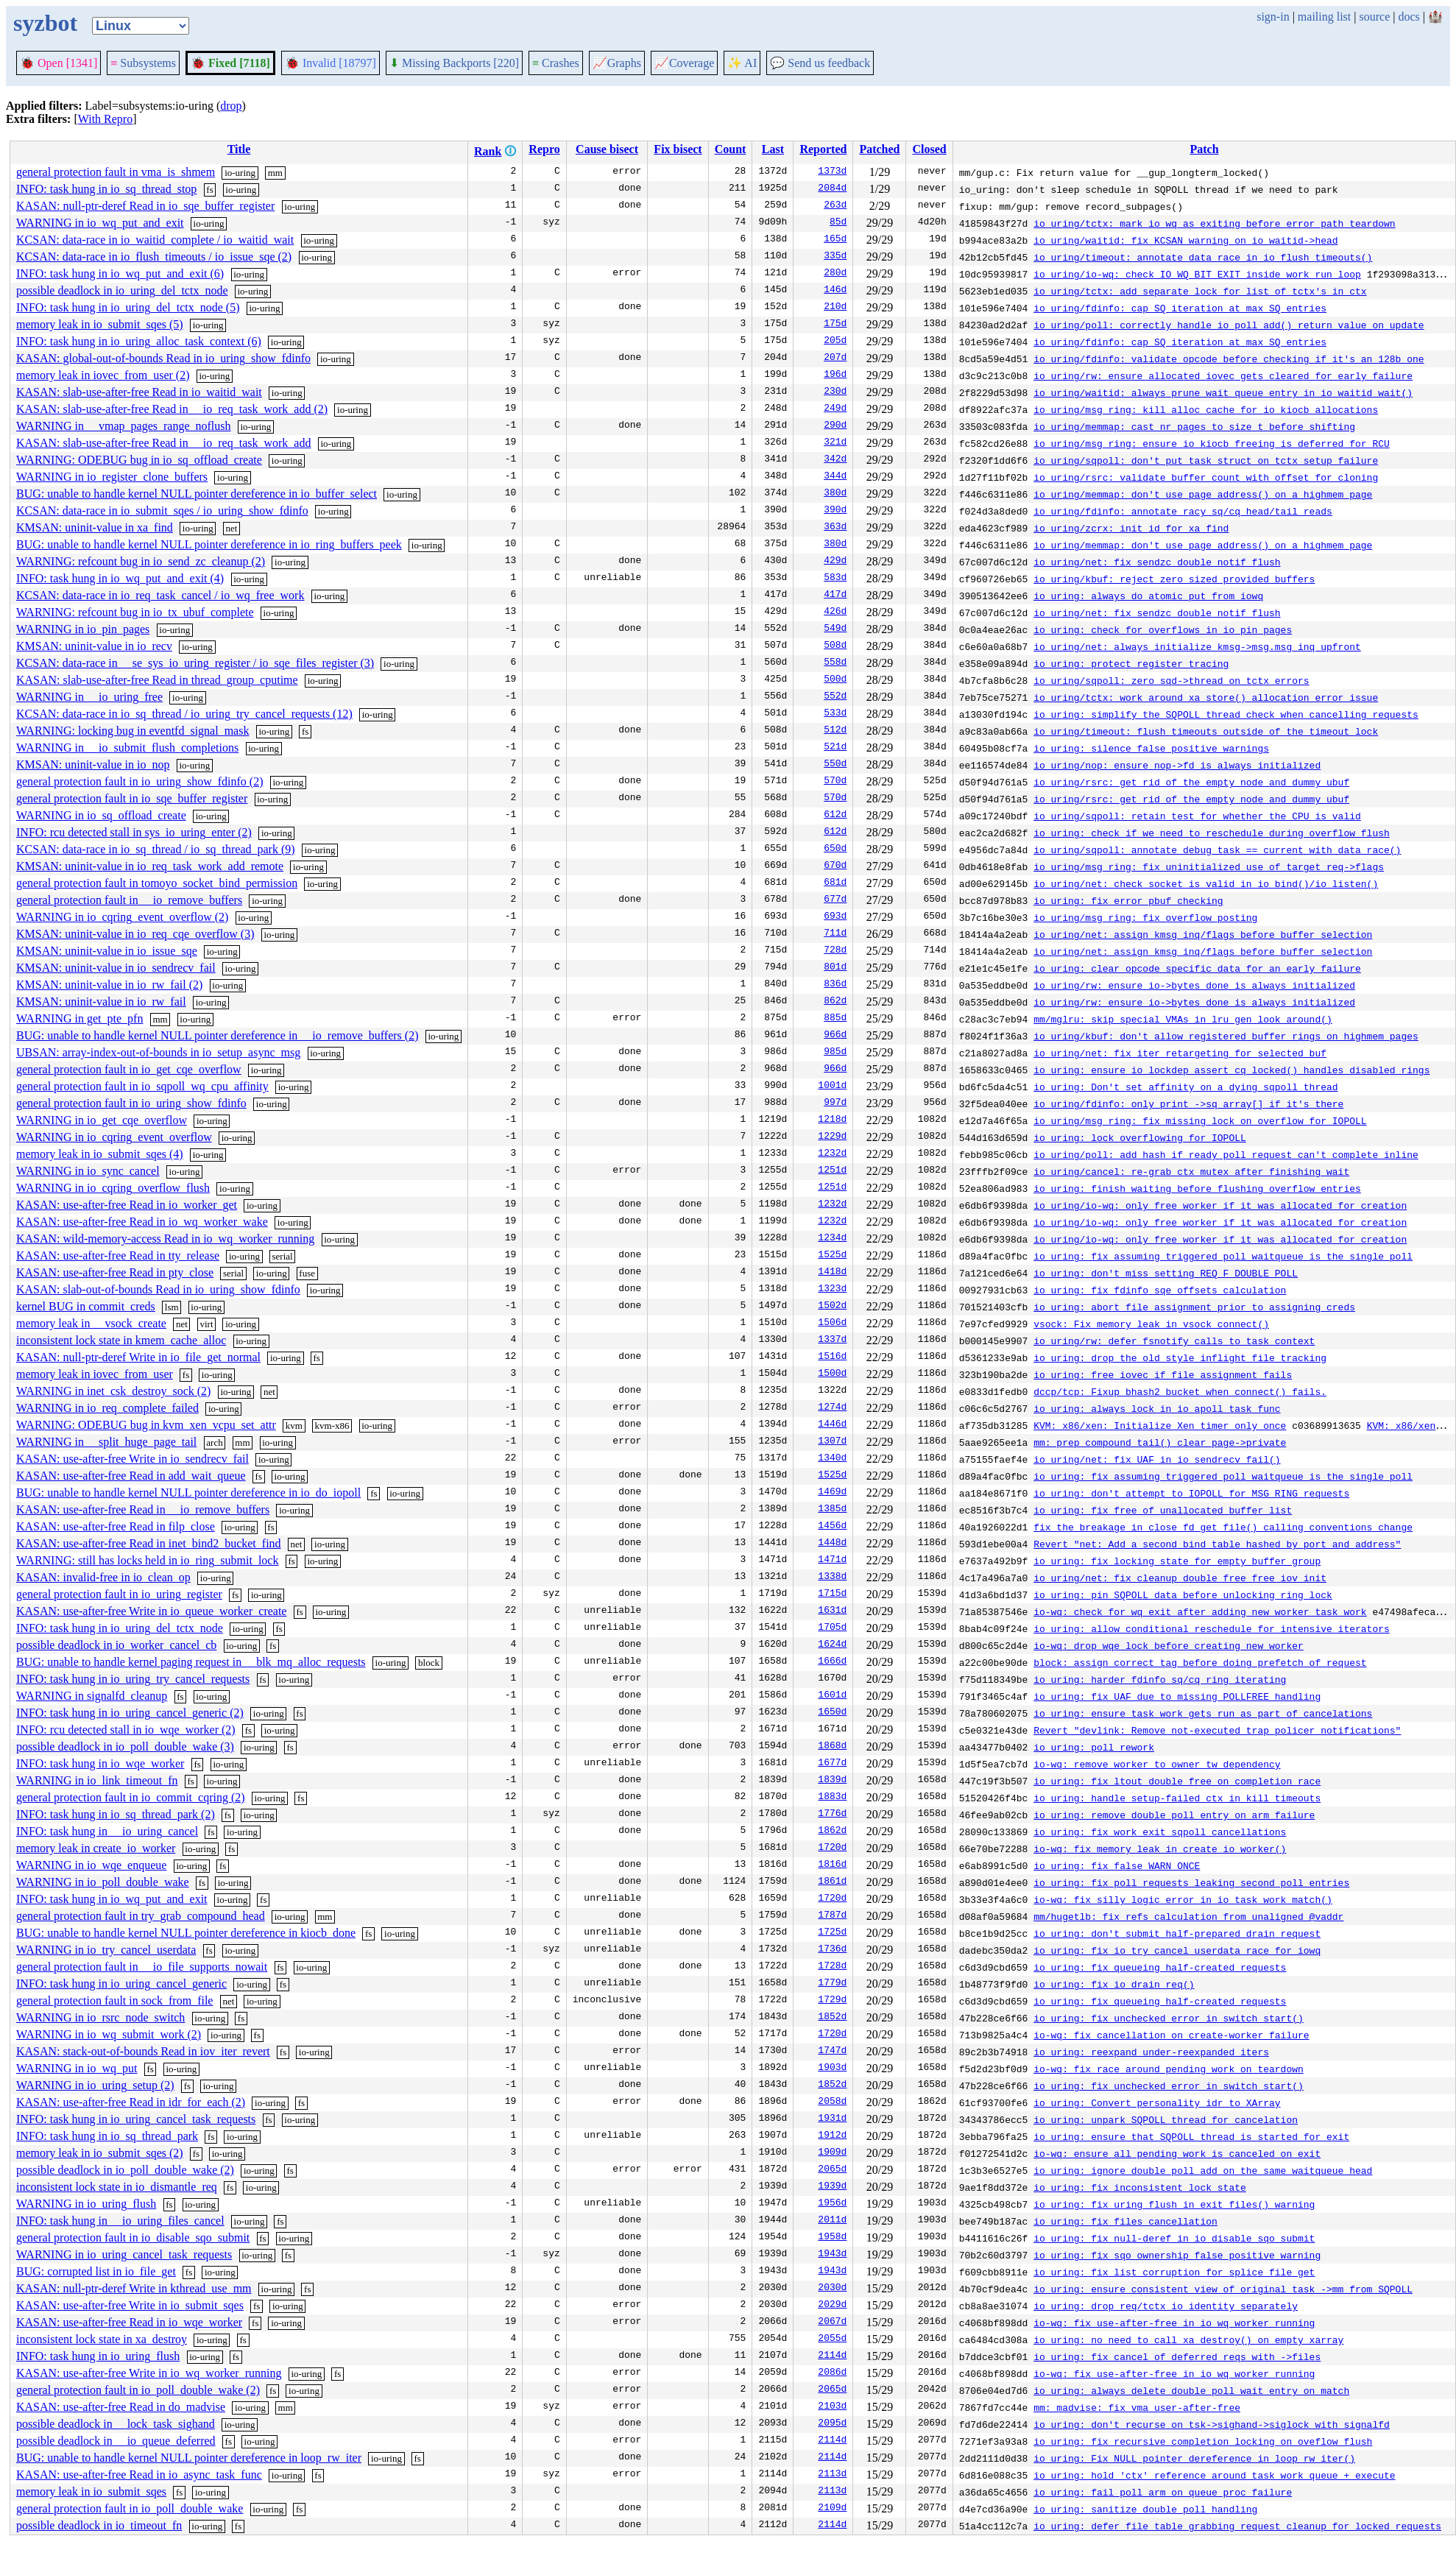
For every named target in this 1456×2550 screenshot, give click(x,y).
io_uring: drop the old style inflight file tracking (1179, 1357)
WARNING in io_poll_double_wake (102, 1882)
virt (206, 1323)
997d (835, 1103)
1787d (832, 1916)
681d (835, 883)
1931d (832, 2119)
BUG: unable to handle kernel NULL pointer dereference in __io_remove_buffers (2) (217, 1035)
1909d (832, 2153)
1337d (832, 1340)
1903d (832, 2068)
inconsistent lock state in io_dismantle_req (116, 2186)
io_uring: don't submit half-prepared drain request (1177, 1933)
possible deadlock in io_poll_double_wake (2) (125, 2170)
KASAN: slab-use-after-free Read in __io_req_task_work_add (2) (172, 409)
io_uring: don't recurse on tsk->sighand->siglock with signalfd (1211, 2424)
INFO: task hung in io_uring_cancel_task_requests (135, 2119)
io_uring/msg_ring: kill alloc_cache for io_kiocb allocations (1205, 409)
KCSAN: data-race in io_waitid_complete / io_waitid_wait (155, 239)
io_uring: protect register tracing (1131, 663)
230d (835, 392)
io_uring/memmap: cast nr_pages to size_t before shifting (1194, 426)
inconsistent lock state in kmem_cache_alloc (121, 1340)
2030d (832, 2288)
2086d (832, 2373)
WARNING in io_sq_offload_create (101, 815)
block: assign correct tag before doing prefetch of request (1199, 1662)
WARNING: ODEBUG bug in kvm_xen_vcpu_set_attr (146, 1425)
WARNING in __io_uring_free (89, 697)
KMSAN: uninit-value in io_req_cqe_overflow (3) (135, 934)
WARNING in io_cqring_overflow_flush (113, 1188)
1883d (832, 1797)
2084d (832, 189)
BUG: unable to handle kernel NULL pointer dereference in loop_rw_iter (188, 2457)
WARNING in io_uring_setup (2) (95, 2085)
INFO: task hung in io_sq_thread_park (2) (115, 1814)
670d (835, 866)
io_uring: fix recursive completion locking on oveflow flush (1202, 2441)
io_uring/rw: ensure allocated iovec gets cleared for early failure (1223, 375)
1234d (832, 1239)
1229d (832, 1137)
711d (835, 934)
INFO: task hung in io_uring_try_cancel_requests (133, 1679)
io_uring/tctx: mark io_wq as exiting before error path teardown (1214, 223)
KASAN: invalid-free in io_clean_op (103, 1577)
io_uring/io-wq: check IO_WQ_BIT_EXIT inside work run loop (1197, 273)
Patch (1204, 149)
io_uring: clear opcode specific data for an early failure (1197, 968)
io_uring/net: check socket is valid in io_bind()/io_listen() (1205, 883)
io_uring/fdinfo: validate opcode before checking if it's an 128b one (1228, 358)
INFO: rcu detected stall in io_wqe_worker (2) (126, 1729)
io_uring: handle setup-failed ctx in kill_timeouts (1177, 1797)
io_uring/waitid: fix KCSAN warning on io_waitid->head (1185, 240)
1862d (832, 1831)
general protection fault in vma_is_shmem (115, 172)
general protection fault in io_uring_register (119, 1594)
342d (835, 460)
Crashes (555, 63)
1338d (832, 1577)
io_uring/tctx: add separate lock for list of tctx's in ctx (1199, 290)
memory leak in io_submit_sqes (91, 2491)
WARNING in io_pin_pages (82, 629)
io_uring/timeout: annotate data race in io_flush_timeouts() (1202, 257)
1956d (832, 2204)
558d (835, 663)
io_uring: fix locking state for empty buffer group (1177, 1560)
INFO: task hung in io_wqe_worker (100, 1763)
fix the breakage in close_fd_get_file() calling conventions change (1223, 1526)
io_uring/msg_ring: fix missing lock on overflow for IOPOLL (1199, 1120)
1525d (832, 1255)
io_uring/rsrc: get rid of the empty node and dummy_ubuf (1191, 781)
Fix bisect (678, 149)
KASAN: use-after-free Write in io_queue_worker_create (151, 1611)
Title (239, 149)
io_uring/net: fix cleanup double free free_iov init (1179, 1577)
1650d (832, 1713)
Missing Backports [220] (454, 63)
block (428, 1662)
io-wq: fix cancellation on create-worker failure (1171, 2034)
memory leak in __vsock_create (91, 1323)
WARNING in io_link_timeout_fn (97, 1780)
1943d (832, 2254)
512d (835, 731)
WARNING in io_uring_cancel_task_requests (124, 2254)
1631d (832, 1611)
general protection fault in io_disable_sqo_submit (133, 2237)
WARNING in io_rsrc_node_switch (100, 2017)
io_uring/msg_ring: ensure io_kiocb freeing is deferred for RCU (1211, 443)
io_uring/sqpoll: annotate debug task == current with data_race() (1217, 849)
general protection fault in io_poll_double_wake (129, 2508)
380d (835, 494)
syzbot (45, 23)
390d (835, 511)
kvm (294, 1425)
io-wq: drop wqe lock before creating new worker (1168, 1645)
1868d (832, 1746)
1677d (832, 1763)
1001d (832, 1086)
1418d (832, 1272)
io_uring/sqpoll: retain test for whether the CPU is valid (1197, 815)
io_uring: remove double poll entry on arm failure (1174, 1814)
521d (835, 748)
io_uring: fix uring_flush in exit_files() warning (1174, 2204)
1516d (832, 1357)
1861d (832, 1882)
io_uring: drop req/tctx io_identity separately (1165, 2305)
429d (835, 561)
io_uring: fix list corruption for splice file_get (1174, 2271)
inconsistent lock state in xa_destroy (101, 2339)
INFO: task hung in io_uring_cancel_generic (121, 1983)
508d (835, 646)
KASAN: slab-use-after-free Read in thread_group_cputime (157, 680)
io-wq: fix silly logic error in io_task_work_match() (1182, 1899)
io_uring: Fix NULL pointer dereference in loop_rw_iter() (1194, 2458)
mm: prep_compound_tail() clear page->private (1159, 1442)
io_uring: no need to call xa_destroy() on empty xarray (1188, 2339)
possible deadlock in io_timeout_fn (99, 2525)
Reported (823, 149)
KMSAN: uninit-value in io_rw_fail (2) (109, 984)
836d (835, 985)
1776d (832, 1814)
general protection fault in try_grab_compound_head (140, 1916)
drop (230, 105)
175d (835, 324)
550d (835, 764)
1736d (832, 1950)
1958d (832, 2238)
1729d (832, 2000)
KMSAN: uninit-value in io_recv (94, 646)
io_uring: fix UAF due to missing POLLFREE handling (1177, 1696)
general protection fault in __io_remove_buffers (129, 900)
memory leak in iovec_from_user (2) (102, 375)
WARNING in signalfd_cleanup (91, 1695)
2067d (832, 2322)
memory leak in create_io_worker (95, 1848)
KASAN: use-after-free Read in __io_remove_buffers (142, 1509)
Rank (487, 151)
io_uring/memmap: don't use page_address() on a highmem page (1202, 494)
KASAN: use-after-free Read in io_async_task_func (139, 2474)
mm (275, 172)
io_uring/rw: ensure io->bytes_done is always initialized (1194, 985)
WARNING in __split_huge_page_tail (106, 1441)
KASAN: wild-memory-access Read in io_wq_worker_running (165, 1238)
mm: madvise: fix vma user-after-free (1136, 2407)
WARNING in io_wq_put (76, 2068)
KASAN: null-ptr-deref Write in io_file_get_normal (138, 1357)
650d (835, 849)
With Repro (105, 119)
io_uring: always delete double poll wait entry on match (1191, 2390)
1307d (832, 1442)
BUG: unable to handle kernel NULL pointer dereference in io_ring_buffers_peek (209, 544)
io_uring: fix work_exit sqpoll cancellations (1159, 1831)
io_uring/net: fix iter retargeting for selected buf (1179, 1052)
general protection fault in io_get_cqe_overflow (128, 1069)
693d (835, 917)
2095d (832, 2424)
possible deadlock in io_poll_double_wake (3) (125, 1746)
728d (835, 951)
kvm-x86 (332, 1425)
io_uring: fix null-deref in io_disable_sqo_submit (1174, 2238)
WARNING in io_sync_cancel (88, 1171)
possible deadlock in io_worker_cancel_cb (116, 1645)
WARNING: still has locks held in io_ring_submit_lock (147, 1560)
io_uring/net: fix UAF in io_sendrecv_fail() (1156, 1459)
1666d (832, 1662)
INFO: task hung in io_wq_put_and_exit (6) (120, 273)
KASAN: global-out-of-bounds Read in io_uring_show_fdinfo (163, 358)
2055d (832, 2339)
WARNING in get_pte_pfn (79, 1018)
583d (835, 578)
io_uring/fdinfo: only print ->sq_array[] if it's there (1188, 1103)
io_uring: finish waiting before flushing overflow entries (1197, 1188)
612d (835, 815)
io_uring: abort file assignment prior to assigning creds (1194, 1306)
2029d (832, 2305)
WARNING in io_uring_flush (86, 2203)
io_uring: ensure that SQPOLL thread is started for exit (1191, 2136)
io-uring (240, 172)
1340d (832, 1459)
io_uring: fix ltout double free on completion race (1177, 1780)
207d (835, 358)
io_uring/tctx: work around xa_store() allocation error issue (1205, 697)
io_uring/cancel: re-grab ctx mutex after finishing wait (1191, 1171)
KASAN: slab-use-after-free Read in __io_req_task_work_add (163, 443)
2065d (832, 2170)
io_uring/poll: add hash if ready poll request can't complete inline (1225, 1154)
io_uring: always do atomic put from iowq (1148, 595)
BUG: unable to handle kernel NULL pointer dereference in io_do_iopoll (188, 1492)
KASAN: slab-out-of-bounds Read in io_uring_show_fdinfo (158, 1289)
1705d (832, 1628)
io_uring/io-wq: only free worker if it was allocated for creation (1220, 1205)
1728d (832, 1967)
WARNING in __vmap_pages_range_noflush (123, 426)
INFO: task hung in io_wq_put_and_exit (112, 1899)
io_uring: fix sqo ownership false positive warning (1177, 2254)
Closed (929, 149)
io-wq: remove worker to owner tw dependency (1156, 1763)
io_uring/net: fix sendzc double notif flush (1156, 561)
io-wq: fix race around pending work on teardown (1168, 2068)
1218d (832, 1120)
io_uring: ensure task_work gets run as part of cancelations (1202, 1713)
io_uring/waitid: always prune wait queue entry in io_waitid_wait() (1223, 392)
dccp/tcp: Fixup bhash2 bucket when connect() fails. (1179, 1391)
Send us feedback (820, 63)
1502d (832, 1306)
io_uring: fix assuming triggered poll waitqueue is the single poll (1223, 1255)
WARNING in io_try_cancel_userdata (106, 1949)
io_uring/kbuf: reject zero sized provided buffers (1174, 578)
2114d (832, 2356)
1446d (832, 1425)
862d (835, 1002)
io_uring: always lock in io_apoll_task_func (1156, 1408)
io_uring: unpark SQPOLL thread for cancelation (1165, 2119)
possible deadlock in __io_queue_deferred (116, 2440)
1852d (832, 2017)
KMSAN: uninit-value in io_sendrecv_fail (116, 967)
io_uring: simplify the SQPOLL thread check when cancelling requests (1225, 714)
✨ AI (742, 63)
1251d (832, 1171)
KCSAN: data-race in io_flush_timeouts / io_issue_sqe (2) (153, 256)
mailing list (1324, 16)
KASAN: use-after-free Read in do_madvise (120, 2407)
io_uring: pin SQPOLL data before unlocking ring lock (1182, 1594)
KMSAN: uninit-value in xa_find (94, 527)
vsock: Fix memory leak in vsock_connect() (1151, 1323)
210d (835, 307)
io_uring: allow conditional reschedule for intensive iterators (1211, 1628)
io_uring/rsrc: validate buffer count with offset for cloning (1205, 477)
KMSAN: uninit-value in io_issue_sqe (106, 950)
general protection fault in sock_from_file (114, 2000)
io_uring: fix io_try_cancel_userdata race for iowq (1177, 1950)
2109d (832, 2508)
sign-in (1273, 16)
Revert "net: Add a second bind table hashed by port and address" (1217, 1543)
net (231, 528)
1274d (832, 1408)
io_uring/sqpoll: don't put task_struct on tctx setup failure (1205, 460)
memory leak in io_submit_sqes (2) (99, 2153)
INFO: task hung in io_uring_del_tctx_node (119, 1628)
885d (835, 1018)
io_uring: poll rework (1093, 1746)
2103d (832, 2407)
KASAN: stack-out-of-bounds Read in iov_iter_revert (143, 2051)
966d (835, 1035)
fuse (307, 1273)
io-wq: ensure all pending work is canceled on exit (1177, 2153)
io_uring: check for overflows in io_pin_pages (1162, 629)
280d (835, 273)
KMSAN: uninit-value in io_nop (92, 764)
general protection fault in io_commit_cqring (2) (130, 1797)
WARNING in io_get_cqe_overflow (101, 1120)
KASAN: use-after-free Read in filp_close (115, 1526)
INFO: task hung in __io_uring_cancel (107, 1831)
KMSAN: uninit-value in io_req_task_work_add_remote (149, 866)
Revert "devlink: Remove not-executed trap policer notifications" (1217, 1730)
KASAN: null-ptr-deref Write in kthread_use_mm (134, 2288)
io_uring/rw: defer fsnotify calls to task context (1174, 1340)
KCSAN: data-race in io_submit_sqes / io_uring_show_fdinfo (162, 510)
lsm (172, 1307)
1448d (832, 1543)
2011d (832, 2221)
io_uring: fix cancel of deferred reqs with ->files (1177, 2356)
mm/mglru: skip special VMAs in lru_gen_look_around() (1182, 1018)
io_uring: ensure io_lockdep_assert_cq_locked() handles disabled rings (1231, 1069)
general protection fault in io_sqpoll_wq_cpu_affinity (142, 1086)
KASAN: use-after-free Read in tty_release (117, 1255)
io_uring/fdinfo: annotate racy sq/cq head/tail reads (1182, 511)
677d (835, 900)
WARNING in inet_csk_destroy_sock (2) (113, 1391)
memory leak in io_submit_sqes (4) (99, 1154)
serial (282, 1256)
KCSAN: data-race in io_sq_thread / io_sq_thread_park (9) (155, 849)
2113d (832, 2475)
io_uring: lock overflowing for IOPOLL (1139, 1137)
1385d (832, 1509)
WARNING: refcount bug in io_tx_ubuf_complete (135, 612)
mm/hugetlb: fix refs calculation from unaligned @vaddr (1188, 1916)
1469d (832, 1493)
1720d (832, 1848)
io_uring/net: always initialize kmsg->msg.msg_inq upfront (1197, 646)
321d (835, 443)
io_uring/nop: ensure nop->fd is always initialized (1177, 764)
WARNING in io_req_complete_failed (107, 1408)
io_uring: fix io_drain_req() (1113, 1984)
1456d (832, 1526)
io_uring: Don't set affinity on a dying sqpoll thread (1185, 1086)
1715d (832, 1594)
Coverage (684, 63)
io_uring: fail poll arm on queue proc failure (1162, 2491)
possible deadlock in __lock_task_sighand (115, 2423)
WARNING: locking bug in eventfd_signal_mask (132, 730)
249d (835, 409)
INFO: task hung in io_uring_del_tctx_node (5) (128, 307)
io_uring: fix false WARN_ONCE (1116, 1865)
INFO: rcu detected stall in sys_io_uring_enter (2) (134, 832)
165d (835, 240)
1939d (832, 2187)
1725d (832, 1933)
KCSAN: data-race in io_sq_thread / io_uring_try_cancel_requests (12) (184, 713)
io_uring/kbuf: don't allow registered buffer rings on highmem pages (1225, 1035)
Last (773, 149)
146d (835, 290)
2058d (832, 2102)
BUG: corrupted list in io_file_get (96, 2271)
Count (730, 149)
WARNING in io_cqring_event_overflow (114, 1137)
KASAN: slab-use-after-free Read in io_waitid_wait (139, 392)
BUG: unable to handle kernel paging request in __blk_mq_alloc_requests (191, 1662)
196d (835, 375)
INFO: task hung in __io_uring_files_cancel (120, 2220)
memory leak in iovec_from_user (94, 1374)
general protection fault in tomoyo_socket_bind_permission (156, 883)
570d (835, 781)
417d (835, 595)
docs (1408, 16)
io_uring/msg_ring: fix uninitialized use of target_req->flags (1208, 866)
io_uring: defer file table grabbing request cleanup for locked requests (1237, 2525)
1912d (832, 2136)
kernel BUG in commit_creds (85, 1306)
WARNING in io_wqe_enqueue (91, 1865)
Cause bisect (607, 149)
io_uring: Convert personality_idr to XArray (1156, 2102)
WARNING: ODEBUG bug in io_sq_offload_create (139, 459)
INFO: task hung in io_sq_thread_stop (106, 189)
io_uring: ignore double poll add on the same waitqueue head (1202, 2170)
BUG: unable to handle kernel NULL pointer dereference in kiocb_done (186, 1932)
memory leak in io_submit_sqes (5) (99, 324)
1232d (832, 1154)
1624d (832, 1645)
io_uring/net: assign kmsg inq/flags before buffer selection (1202, 934)
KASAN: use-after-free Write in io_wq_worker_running (148, 2373)
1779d (832, 1984)
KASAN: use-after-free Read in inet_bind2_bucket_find (148, 1543)
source (1375, 16)
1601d (832, 1696)
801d (835, 968)
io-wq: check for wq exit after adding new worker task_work (1199, 1611)
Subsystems (143, 63)
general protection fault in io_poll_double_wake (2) (138, 2390)
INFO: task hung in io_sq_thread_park (107, 2136)
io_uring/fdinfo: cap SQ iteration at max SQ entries (1179, 307)
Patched (879, 149)
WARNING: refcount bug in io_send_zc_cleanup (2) (140, 561)
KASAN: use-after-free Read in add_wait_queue (131, 1475)
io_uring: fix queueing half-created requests (1159, 1967)
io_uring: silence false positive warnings (1151, 748)
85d (838, 223)
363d (835, 527)
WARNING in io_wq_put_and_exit (100, 222)
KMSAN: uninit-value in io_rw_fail (101, 1001)
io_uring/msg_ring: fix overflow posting (1145, 917)
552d (835, 697)
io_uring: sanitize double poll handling (1145, 2508)
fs (209, 189)
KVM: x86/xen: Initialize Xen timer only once (1159, 1425)
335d (835, 257)
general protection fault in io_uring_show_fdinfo (131, 1103)
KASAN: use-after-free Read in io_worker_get (126, 1204)
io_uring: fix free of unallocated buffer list (1162, 1509)
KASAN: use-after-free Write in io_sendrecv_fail (132, 1458)
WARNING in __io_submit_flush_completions (127, 747)
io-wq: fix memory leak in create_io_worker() (1159, 1848)
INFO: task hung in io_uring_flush (98, 2356)
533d (835, 714)
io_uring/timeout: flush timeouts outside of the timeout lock (1205, 731)
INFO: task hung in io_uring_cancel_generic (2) (130, 1712)
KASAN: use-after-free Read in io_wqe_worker (129, 2322)
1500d (832, 1374)
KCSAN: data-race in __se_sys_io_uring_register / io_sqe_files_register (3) (195, 663)
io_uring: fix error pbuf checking (1128, 900)
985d (835, 1052)
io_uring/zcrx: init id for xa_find (1131, 527)
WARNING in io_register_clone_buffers (112, 476)
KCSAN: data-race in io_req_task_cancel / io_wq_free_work (160, 595)
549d (835, 629)
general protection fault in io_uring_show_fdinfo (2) (139, 781)
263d (835, 206)
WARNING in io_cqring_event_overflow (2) (122, 917)
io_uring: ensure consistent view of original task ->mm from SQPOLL (1223, 2288)
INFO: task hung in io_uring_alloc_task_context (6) (138, 341)
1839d (832, 1780)
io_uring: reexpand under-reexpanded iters (1151, 2051)
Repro (544, 149)
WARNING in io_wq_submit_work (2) (108, 2034)
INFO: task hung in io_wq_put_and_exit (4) (120, 578)
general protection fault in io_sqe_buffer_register (131, 798)
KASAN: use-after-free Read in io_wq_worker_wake (142, 1221)
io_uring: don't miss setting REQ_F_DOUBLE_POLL (1165, 1272)
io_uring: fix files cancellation (1125, 2221)
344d (835, 477)
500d (835, 680)
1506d (832, 1323)
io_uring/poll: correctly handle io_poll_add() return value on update (1228, 324)
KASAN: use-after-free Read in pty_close (114, 1272)
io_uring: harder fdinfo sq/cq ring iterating (1159, 1679)
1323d (832, 1289)
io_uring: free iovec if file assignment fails (1162, 1374)
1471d (832, 1560)
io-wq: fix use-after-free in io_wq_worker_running (1174, 2322)
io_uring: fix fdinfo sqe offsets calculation (1159, 1289)
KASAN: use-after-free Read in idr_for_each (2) (130, 2102)
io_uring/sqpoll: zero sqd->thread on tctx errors (1171, 680)
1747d (832, 2051)
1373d (832, 172)
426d (835, 612)
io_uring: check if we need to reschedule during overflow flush (1211, 832)
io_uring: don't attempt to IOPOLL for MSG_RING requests (1191, 1493)
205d (835, 341)
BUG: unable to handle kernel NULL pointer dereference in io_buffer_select (196, 493)
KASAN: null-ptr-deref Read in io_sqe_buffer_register (145, 205)
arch (214, 1442)
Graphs (617, 63)
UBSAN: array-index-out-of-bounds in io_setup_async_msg (158, 1052)
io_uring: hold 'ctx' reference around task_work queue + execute (1214, 2475)
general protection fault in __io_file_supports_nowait (141, 1966)
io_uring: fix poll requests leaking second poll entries (1191, 1882)
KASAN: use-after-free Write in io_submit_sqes (130, 2305)
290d (835, 426)
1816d (832, 1865)
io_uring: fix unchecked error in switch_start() (1168, 2017)
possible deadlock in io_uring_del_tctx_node (122, 290)
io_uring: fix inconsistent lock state (1139, 2187)
